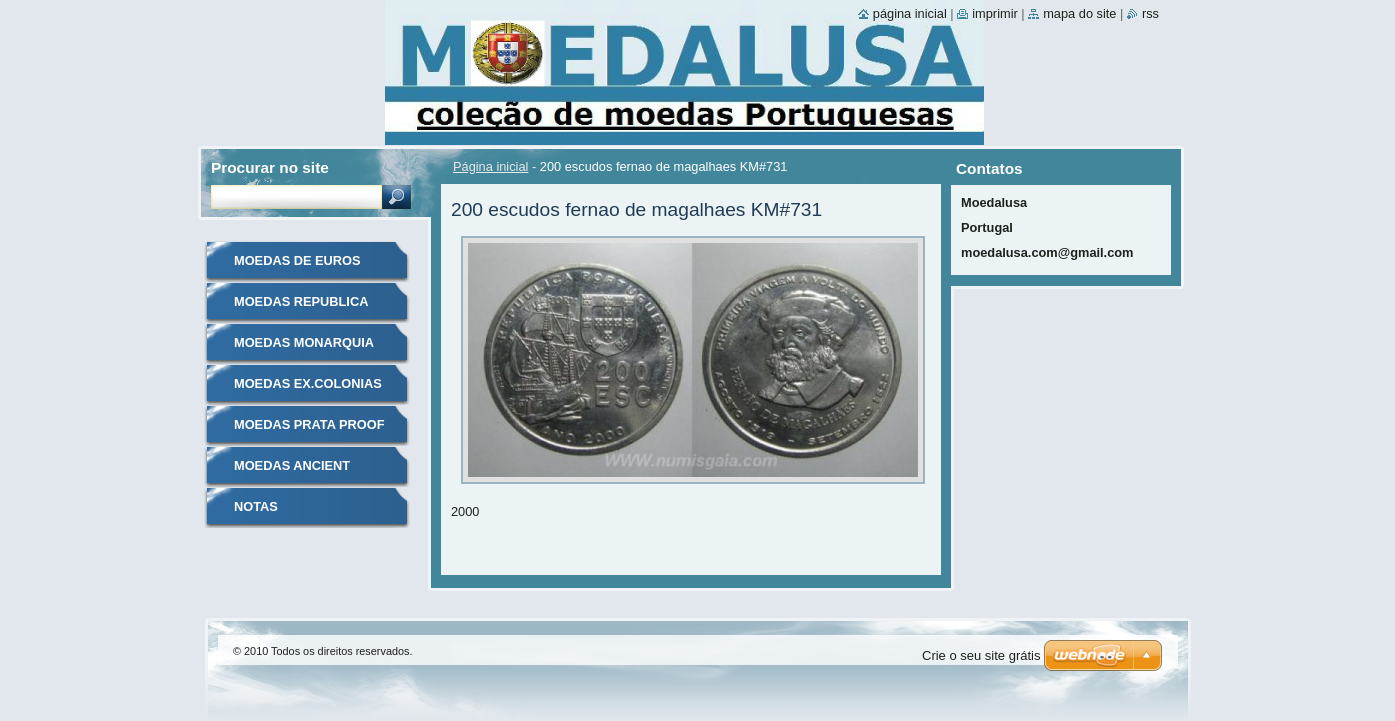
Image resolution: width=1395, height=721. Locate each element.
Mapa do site (1079, 13)
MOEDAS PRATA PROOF (309, 424)
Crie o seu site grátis (981, 655)
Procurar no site (270, 167)
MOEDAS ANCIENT (292, 465)
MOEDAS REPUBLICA (301, 301)
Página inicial (490, 166)
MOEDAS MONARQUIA (304, 342)
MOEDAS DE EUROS (297, 260)
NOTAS (256, 506)
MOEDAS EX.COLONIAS (308, 383)
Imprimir (995, 13)
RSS (1150, 13)
